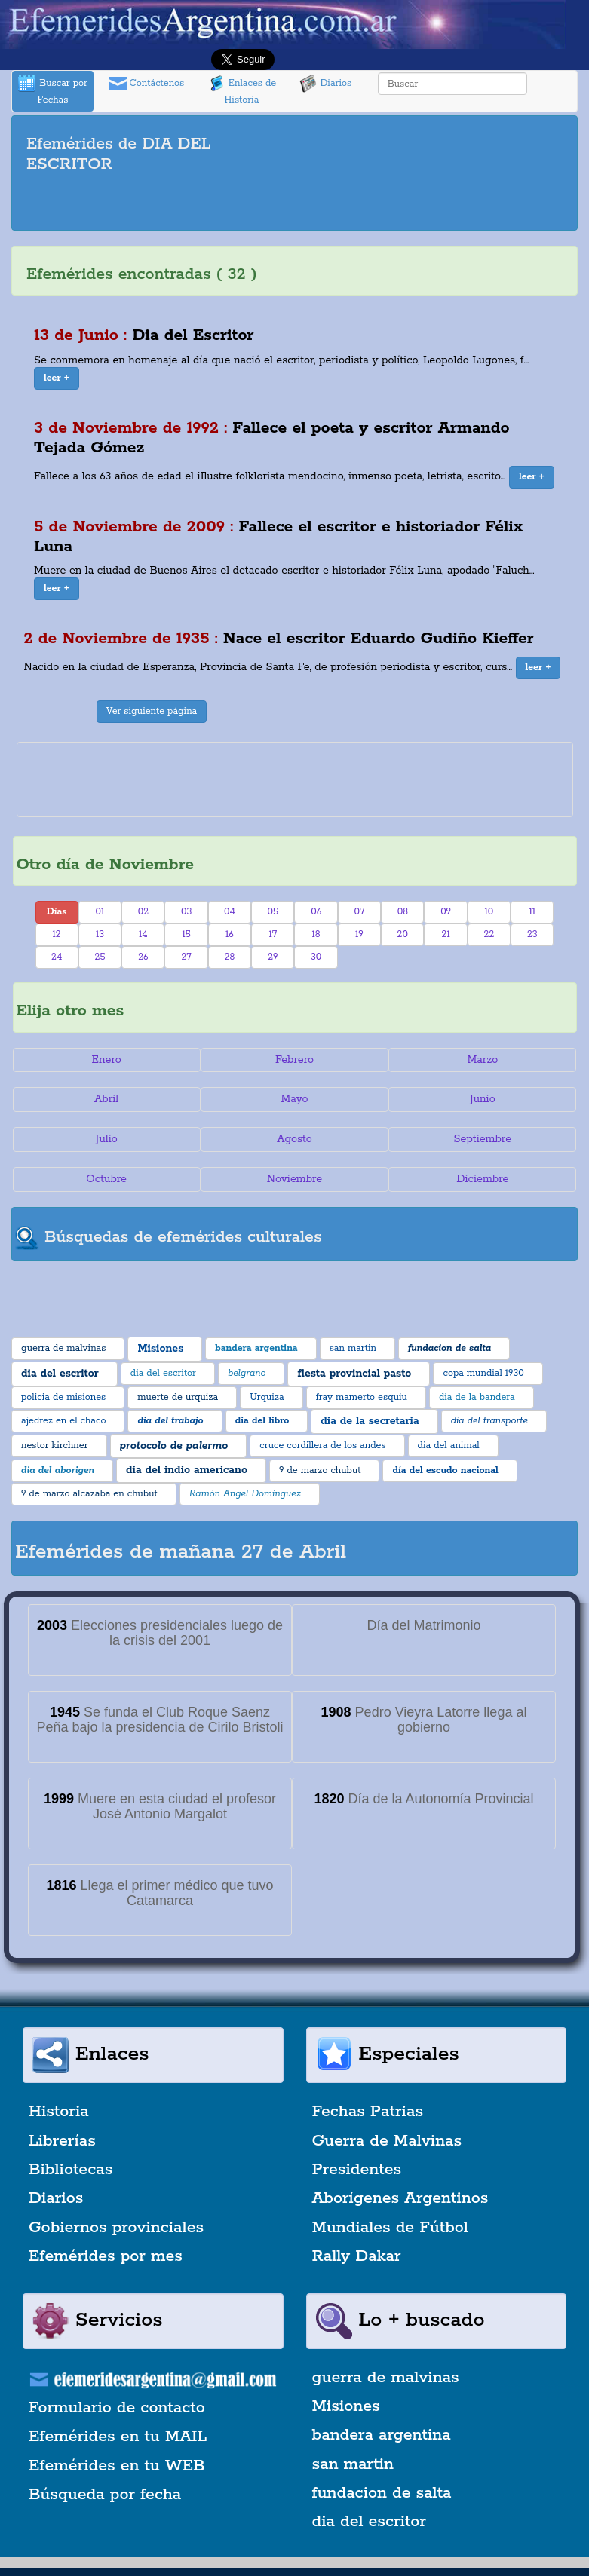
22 (489, 934)
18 (316, 934)
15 (186, 934)
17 (272, 934)
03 (186, 911)
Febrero (294, 1060)
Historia (59, 2111)
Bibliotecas (70, 2169)
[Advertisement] (294, 204)
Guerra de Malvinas (387, 2141)
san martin (353, 2464)
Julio (107, 1139)
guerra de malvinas (385, 2377)
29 (273, 957)
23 (532, 934)
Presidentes (357, 2169)
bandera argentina (381, 2435)
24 (56, 957)
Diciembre (482, 1179)
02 (143, 911)
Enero (106, 1060)
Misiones (346, 2406)
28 (230, 957)
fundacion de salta (382, 2493)
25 (100, 957)
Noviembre (294, 1179)
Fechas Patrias (368, 2111)
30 (316, 957)
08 (402, 911)
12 (57, 934)
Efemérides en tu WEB (117, 2465)
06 (316, 911)
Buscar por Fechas (52, 90)
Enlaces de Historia (241, 90)
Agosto (294, 1139)
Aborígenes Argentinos (400, 2198)
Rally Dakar (356, 2256)
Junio (482, 1099)
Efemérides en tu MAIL (118, 2436)
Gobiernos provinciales (116, 2227)
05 (273, 911)
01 (100, 911)
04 (229, 911)
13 (100, 934)
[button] (56, 378)
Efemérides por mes (106, 2256)
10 (489, 911)
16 (229, 934)
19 (359, 934)
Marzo (482, 1060)
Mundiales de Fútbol (390, 2227)
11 (532, 911)
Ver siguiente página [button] (152, 711)
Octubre (106, 1179)
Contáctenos (147, 83)
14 (143, 934)
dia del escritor (369, 2521)
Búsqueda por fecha (105, 2494)
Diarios (325, 84)
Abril (106, 1099)
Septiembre (482, 1139)
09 (445, 911)
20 (402, 934)
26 (143, 957)
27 (187, 957)
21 (446, 934)
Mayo (294, 1099)
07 (359, 911)
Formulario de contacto (117, 2407)
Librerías (62, 2141)
